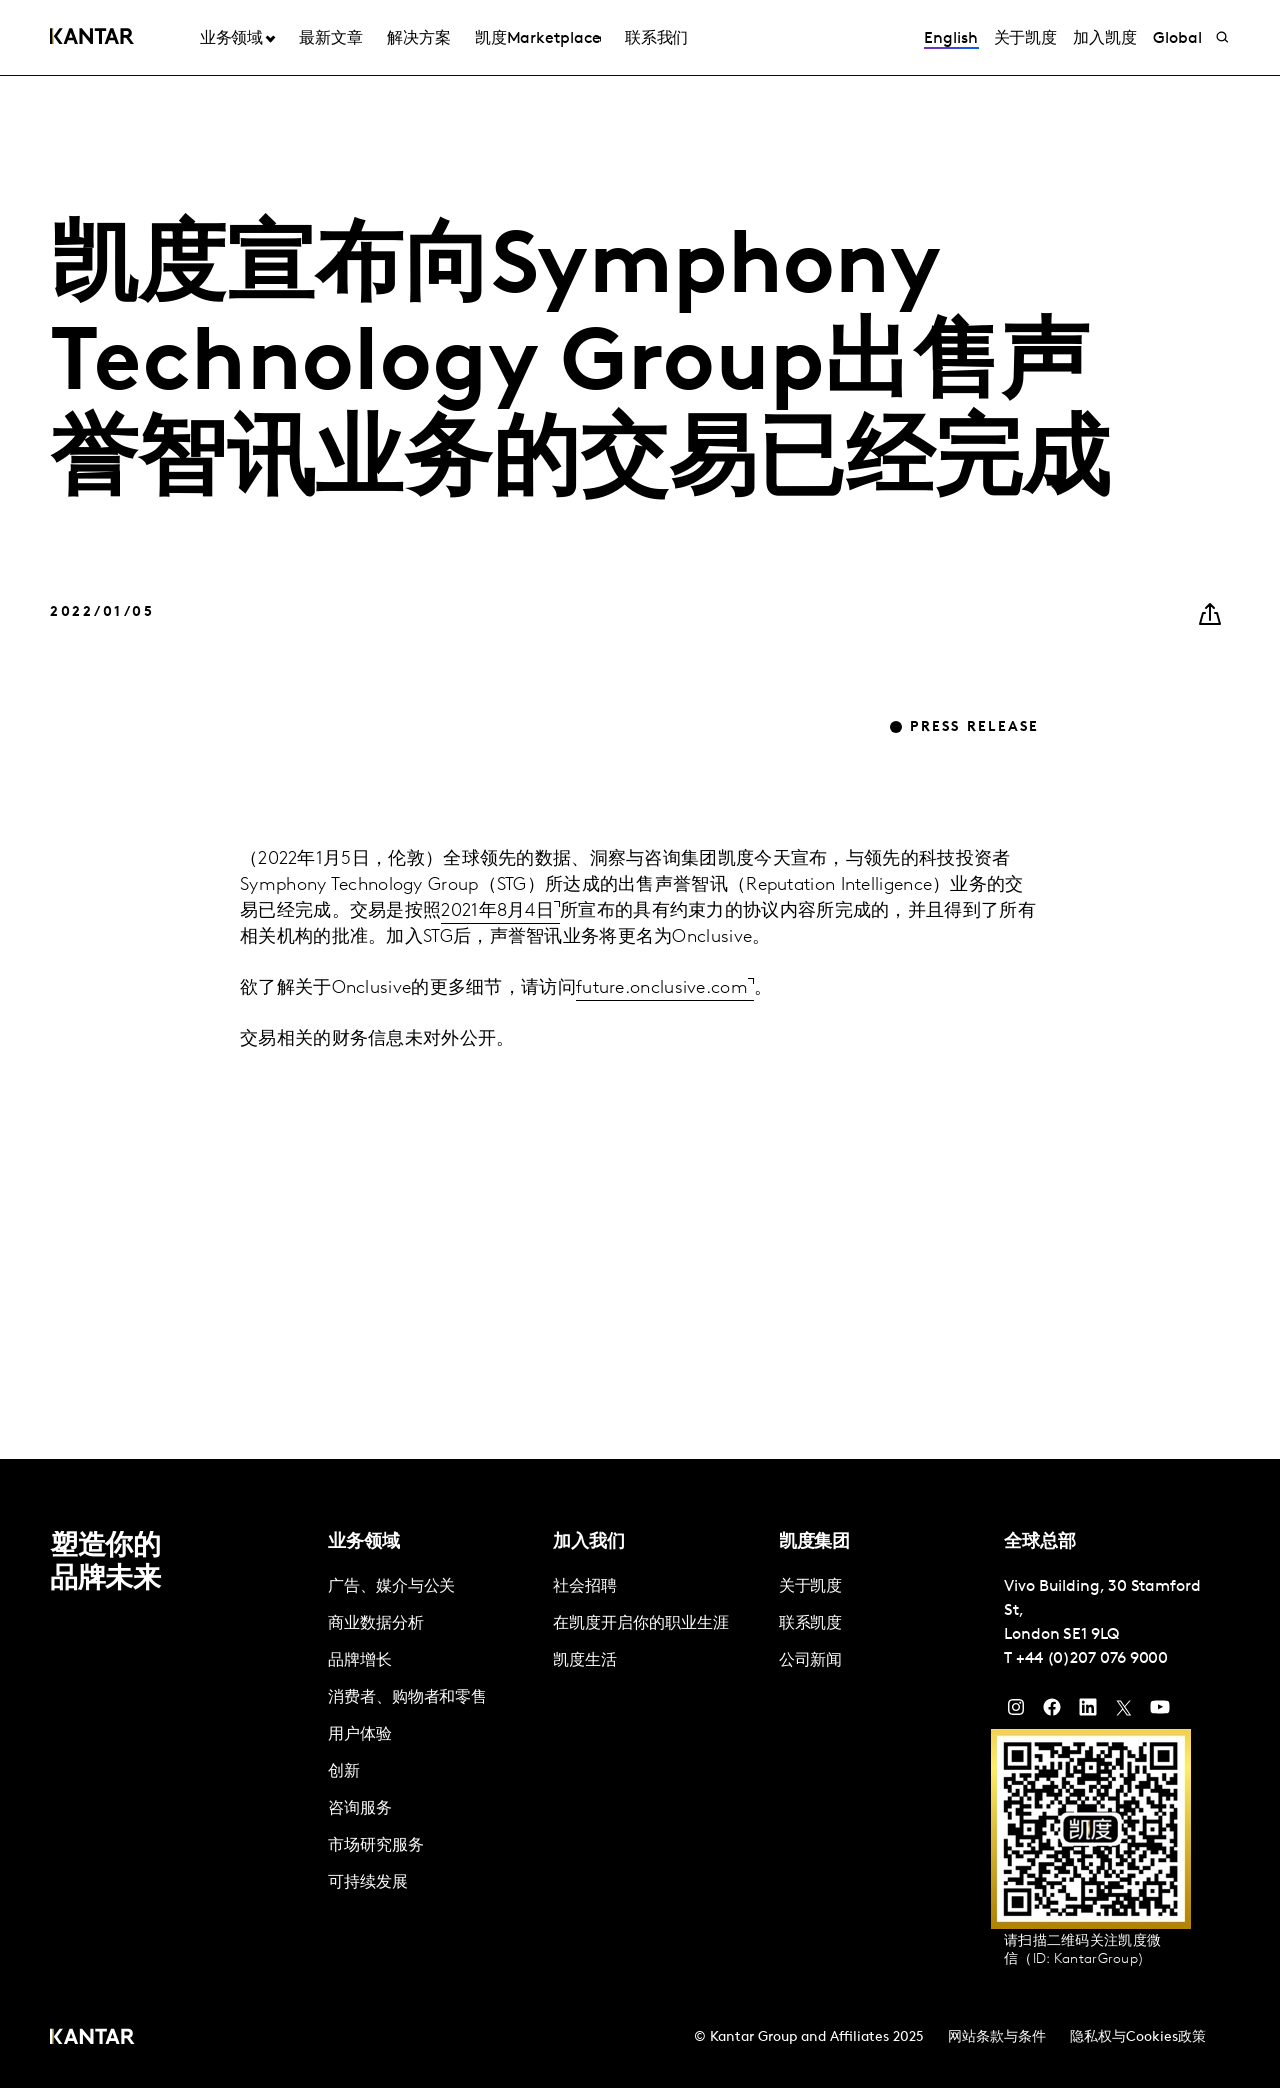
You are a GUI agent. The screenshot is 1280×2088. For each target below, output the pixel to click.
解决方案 (419, 39)
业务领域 (232, 39)
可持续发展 (368, 1883)
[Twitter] (1124, 1712)
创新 (344, 1772)
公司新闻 (811, 1661)
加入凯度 (1105, 39)
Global (1177, 39)
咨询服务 (360, 1809)
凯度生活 (585, 1661)
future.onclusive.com (662, 988)
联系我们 (657, 39)
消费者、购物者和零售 (407, 1698)
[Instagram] (1016, 1712)
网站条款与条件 (997, 2037)
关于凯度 (1026, 39)
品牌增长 (360, 1661)
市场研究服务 (376, 1846)
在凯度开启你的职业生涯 (640, 1624)
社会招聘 (585, 1587)
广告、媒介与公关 (391, 1587)
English (950, 39)
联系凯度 (811, 1624)
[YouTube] (1088, 1712)
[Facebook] (1052, 1712)
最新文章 (331, 39)
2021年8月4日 (497, 911)
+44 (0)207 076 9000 (1092, 1659)
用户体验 (360, 1735)
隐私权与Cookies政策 (1138, 2037)
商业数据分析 (376, 1624)
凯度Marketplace (538, 39)
